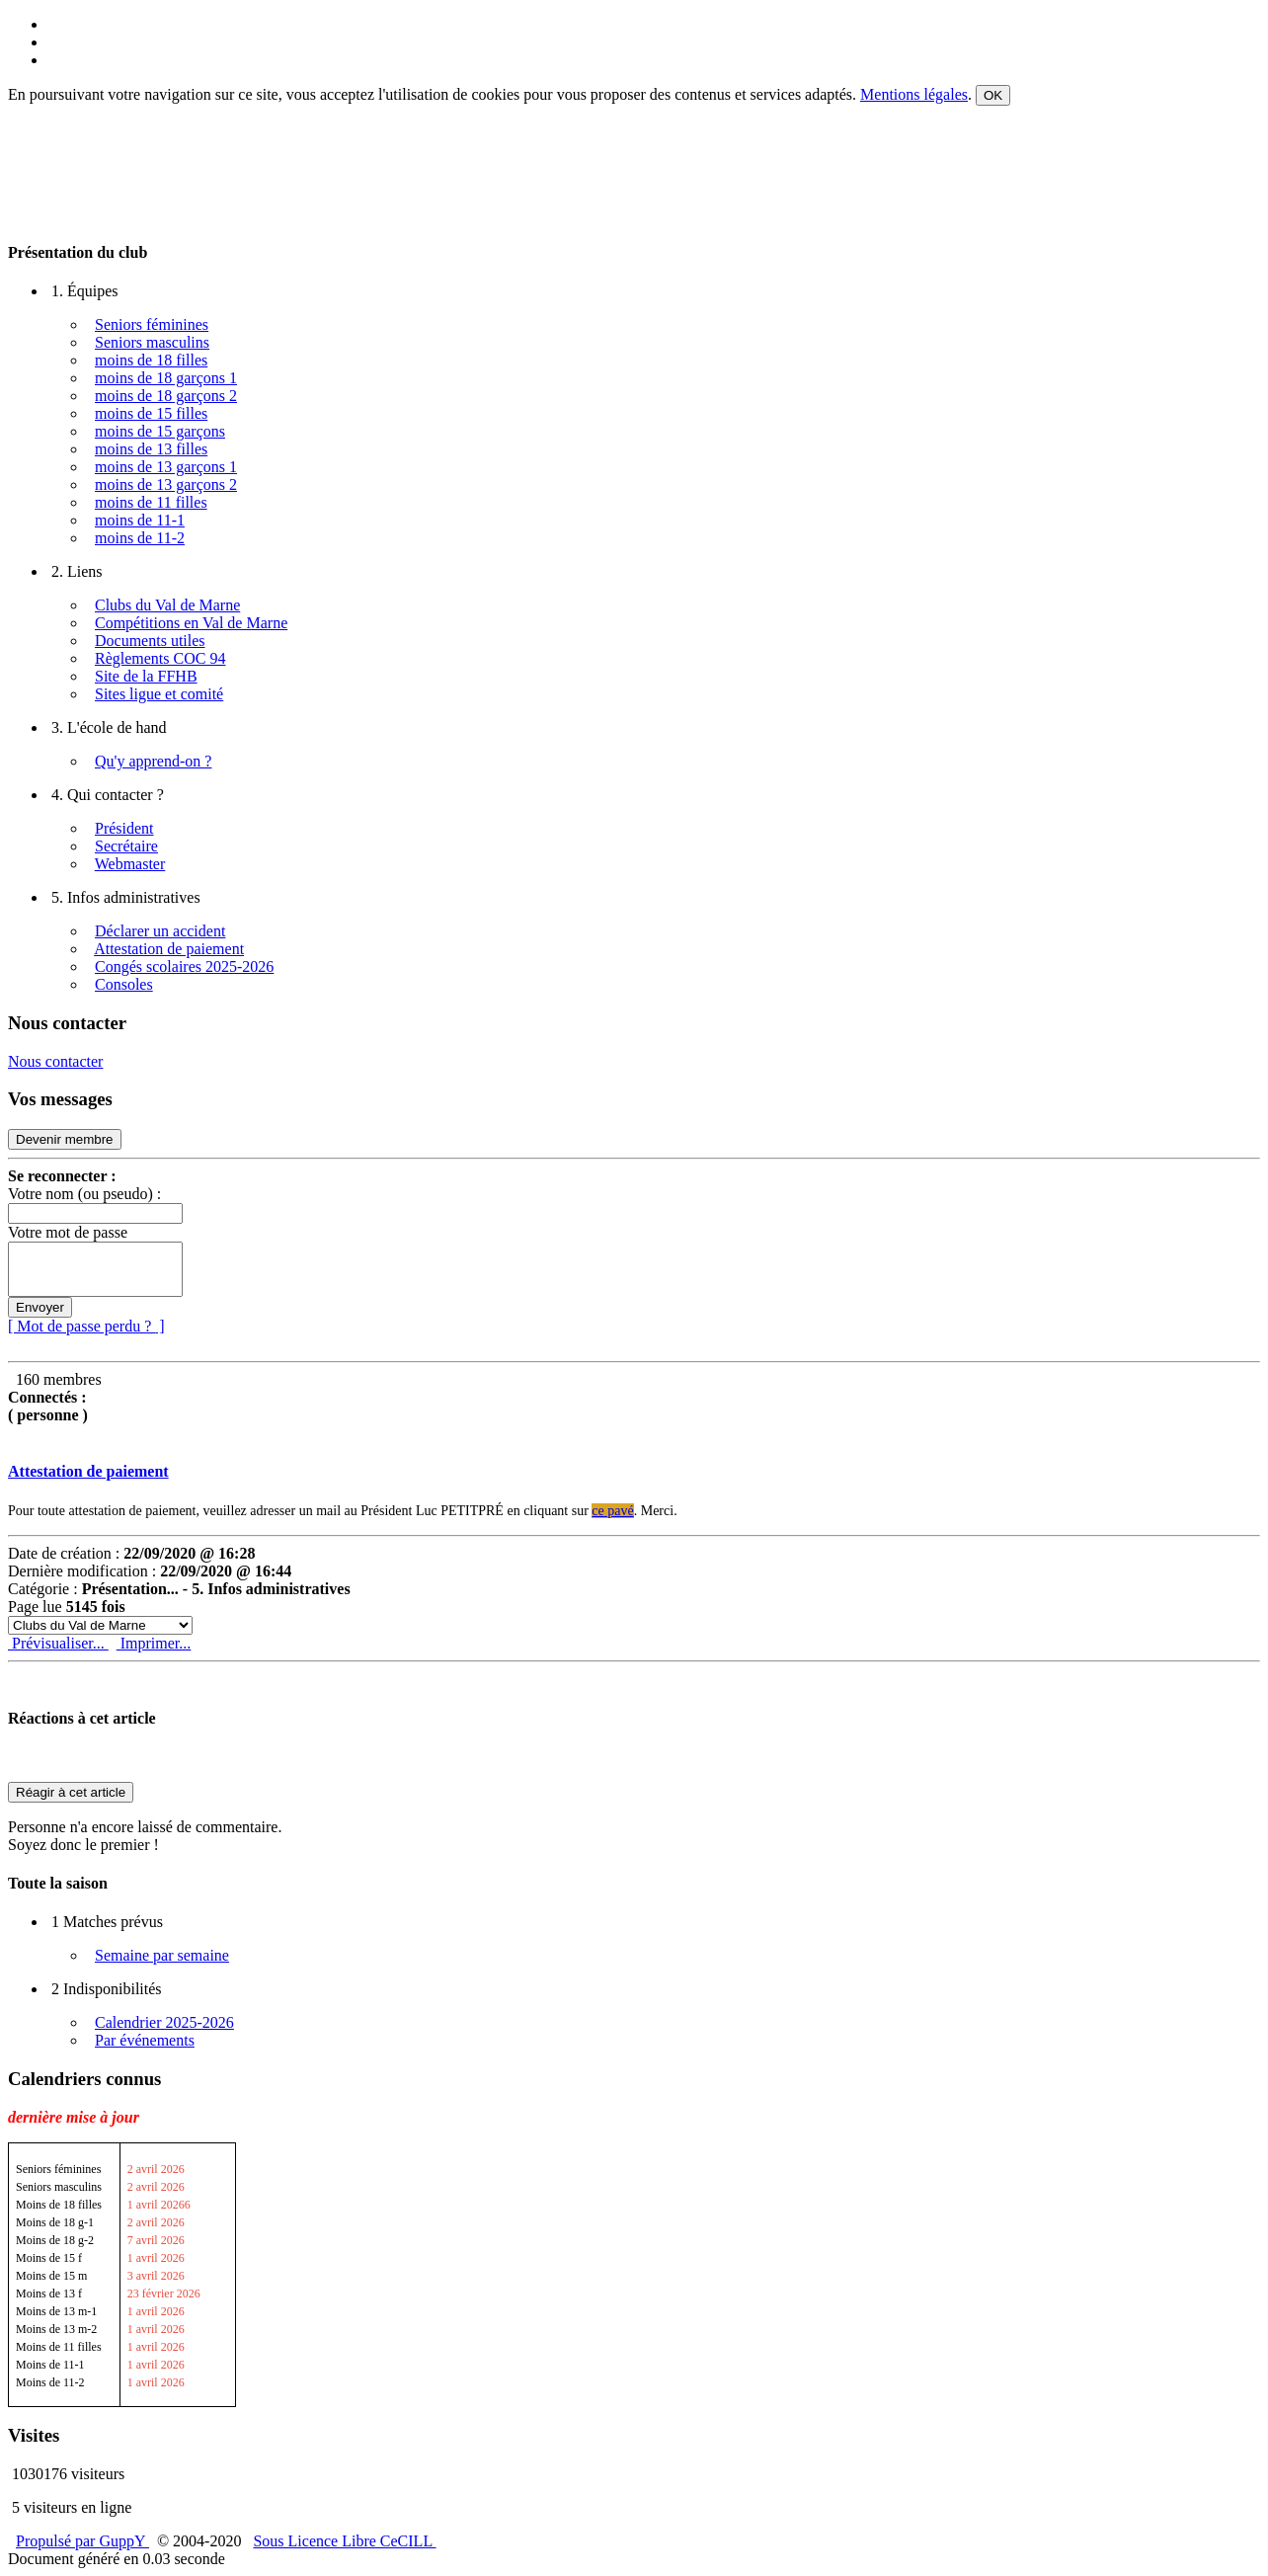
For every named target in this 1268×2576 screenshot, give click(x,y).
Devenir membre (65, 1139)
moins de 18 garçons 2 (166, 395)
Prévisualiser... (58, 1643)
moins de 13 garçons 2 (166, 484)
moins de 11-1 (140, 520)
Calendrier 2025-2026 (164, 2022)
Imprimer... (154, 1643)
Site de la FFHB (146, 676)
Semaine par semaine (162, 1955)
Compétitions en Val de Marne (191, 622)
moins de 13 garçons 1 (166, 466)
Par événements (145, 2040)
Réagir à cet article (70, 1792)
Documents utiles (150, 640)
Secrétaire (126, 846)
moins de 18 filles (151, 360)
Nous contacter (55, 1061)
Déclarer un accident (160, 931)
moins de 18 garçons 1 (166, 377)
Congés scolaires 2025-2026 (184, 966)
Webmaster (130, 863)
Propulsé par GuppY (82, 2541)
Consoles (124, 984)
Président (124, 828)
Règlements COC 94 (160, 658)
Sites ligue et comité (159, 693)
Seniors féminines (151, 324)
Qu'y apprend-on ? (153, 761)
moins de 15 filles (151, 413)
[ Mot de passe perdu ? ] (86, 1326)
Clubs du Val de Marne (167, 605)
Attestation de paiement (169, 948)
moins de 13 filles (151, 449)
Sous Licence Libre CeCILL (344, 2541)
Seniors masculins (152, 342)
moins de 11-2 (140, 537)
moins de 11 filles (151, 502)
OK (993, 95)
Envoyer (40, 1307)
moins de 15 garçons (160, 431)
